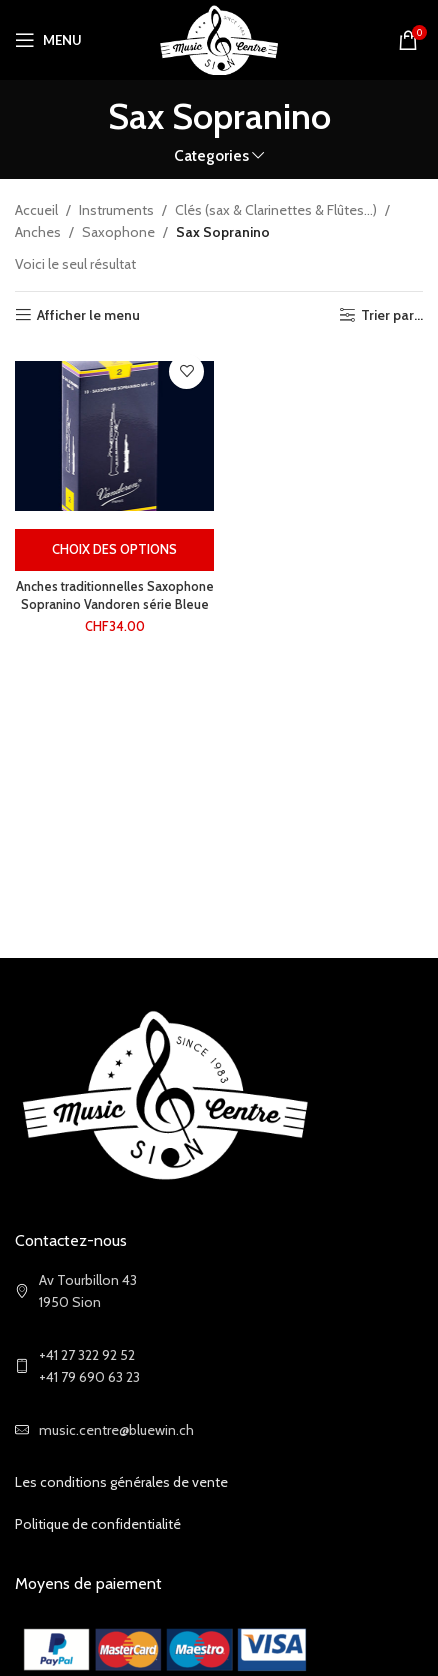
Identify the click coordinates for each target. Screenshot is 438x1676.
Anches (38, 232)
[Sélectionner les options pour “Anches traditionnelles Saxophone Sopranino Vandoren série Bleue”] (114, 550)
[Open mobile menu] (48, 40)
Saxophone (118, 232)
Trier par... (392, 315)
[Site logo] (219, 38)
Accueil (36, 210)
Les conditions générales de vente (121, 1482)
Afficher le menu (88, 315)
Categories (211, 155)
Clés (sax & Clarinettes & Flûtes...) (276, 210)
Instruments (116, 210)
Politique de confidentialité (98, 1524)
